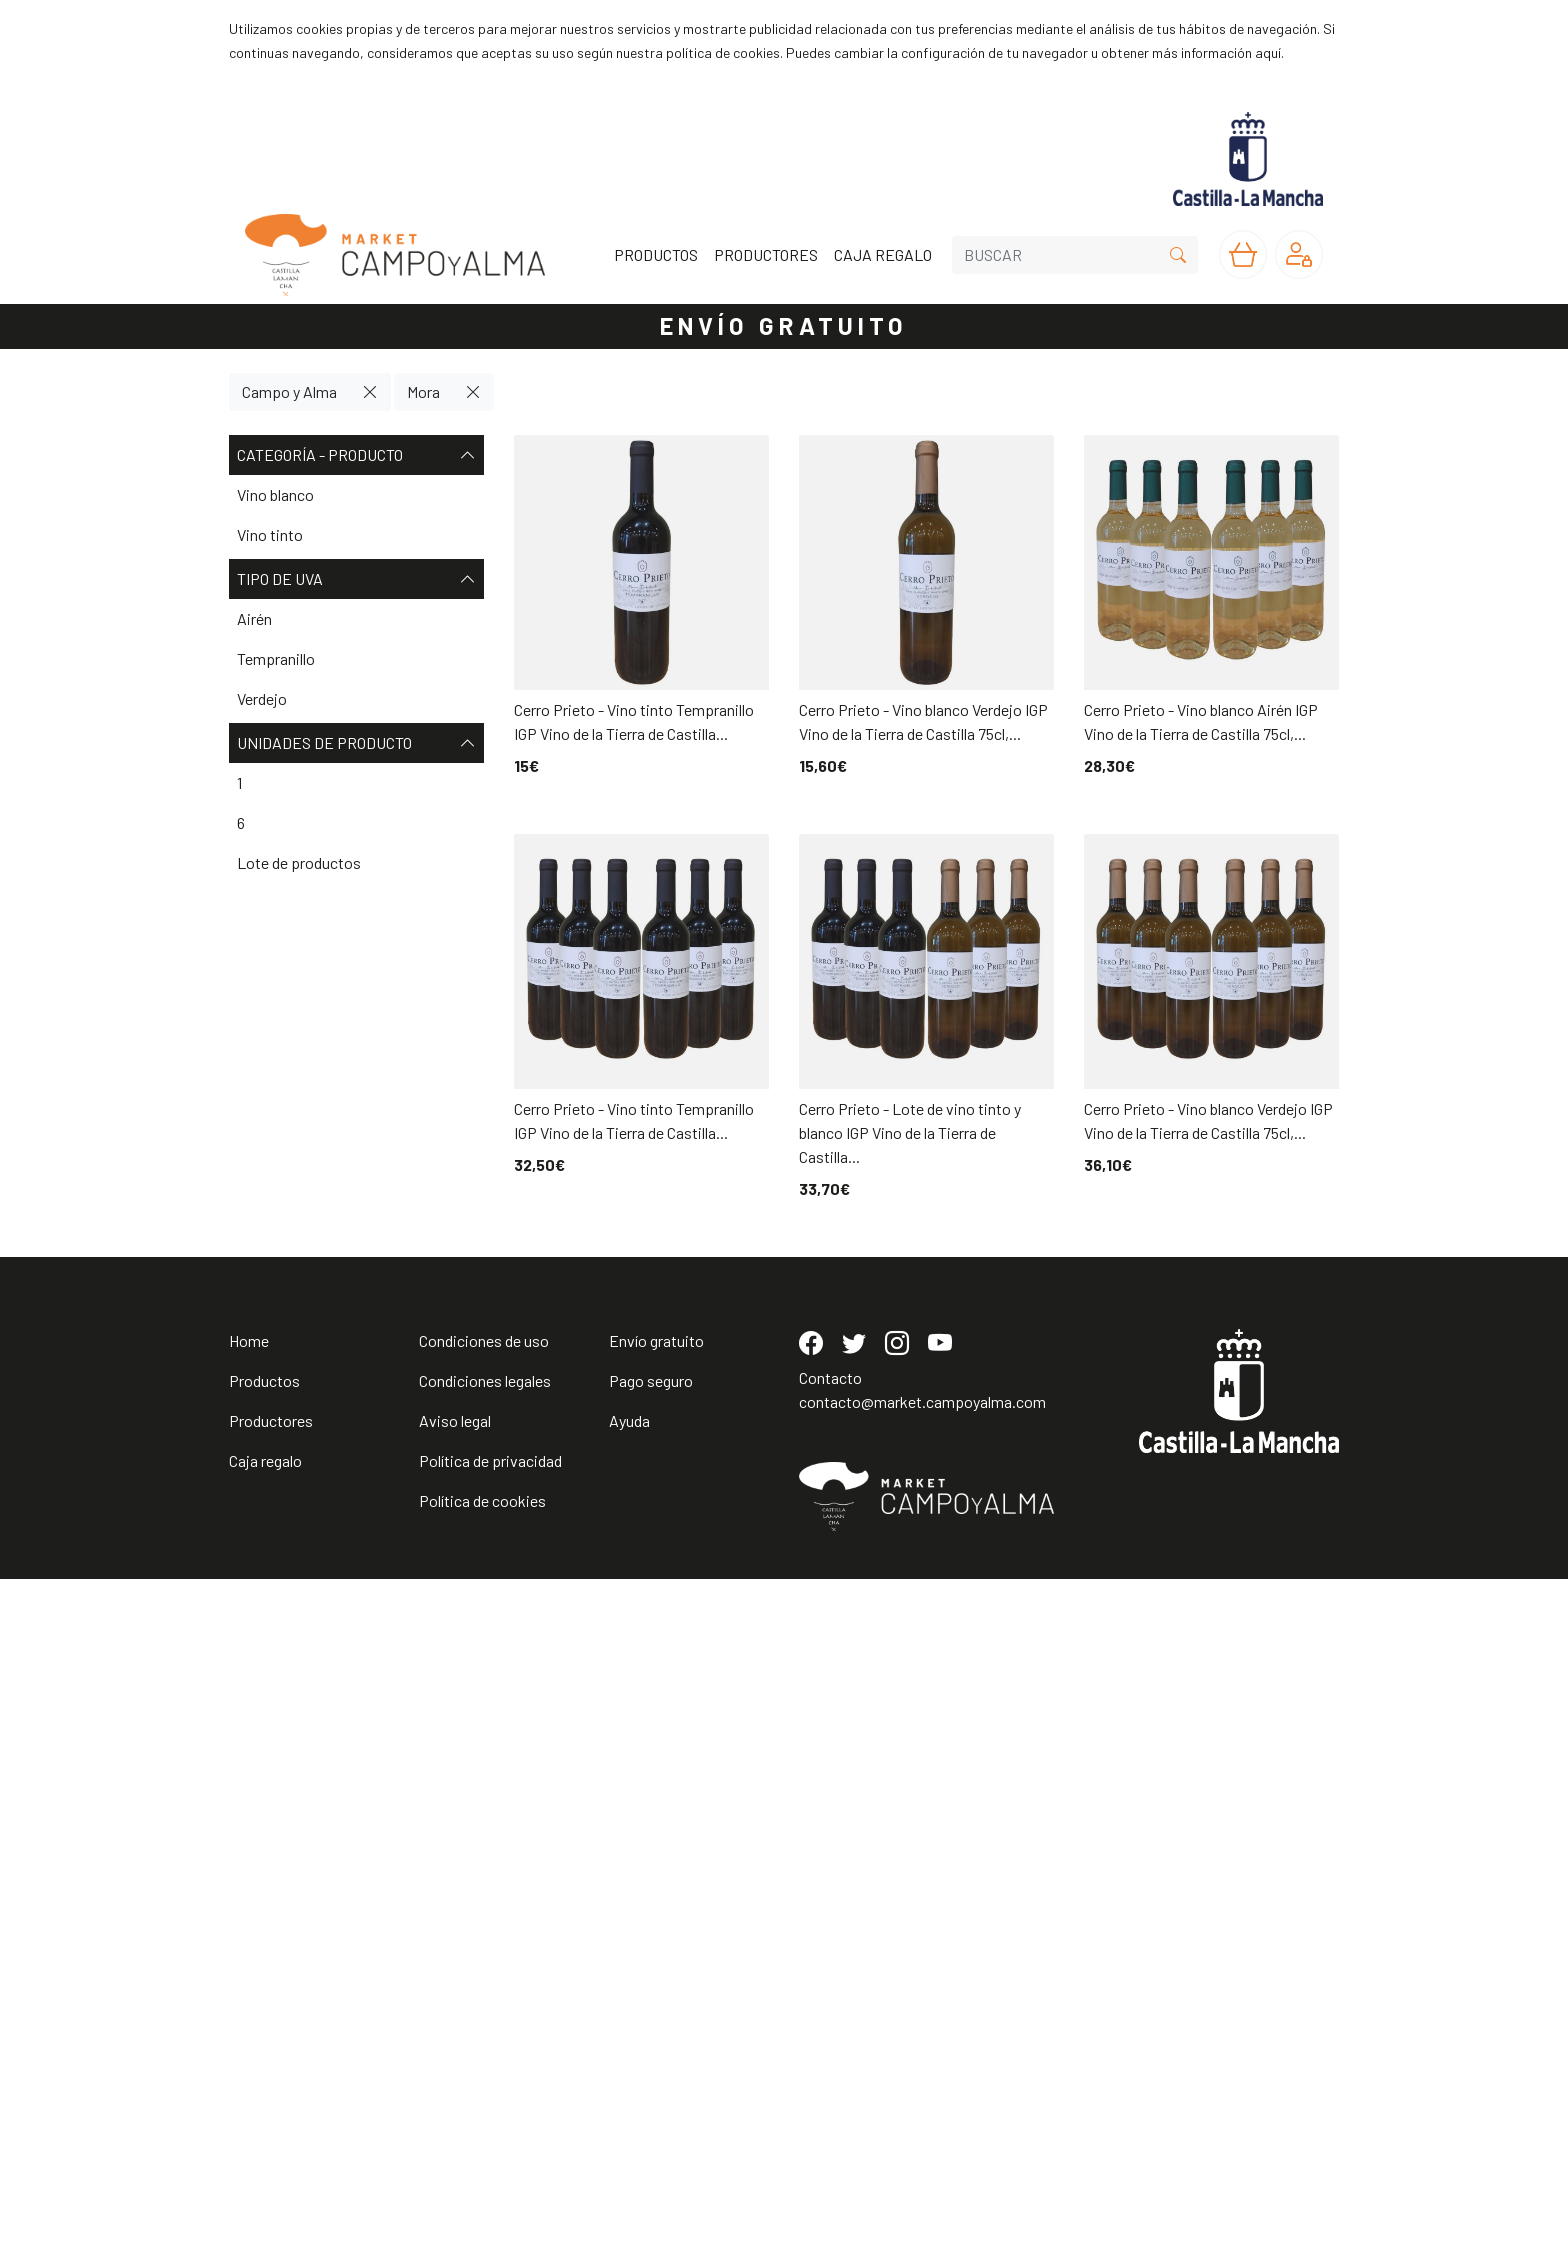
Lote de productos (299, 862)
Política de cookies (482, 2162)
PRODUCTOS (656, 254)
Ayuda (629, 2082)
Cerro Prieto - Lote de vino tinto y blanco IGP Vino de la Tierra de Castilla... (910, 1132)
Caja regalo (265, 2122)
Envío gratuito (656, 2002)
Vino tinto (270, 534)
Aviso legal (455, 2082)
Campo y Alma (289, 391)
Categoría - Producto (356, 455)
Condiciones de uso (484, 2002)
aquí (1268, 52)
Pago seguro (651, 2042)
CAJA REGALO (883, 254)
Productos (264, 2042)
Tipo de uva (356, 579)
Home (249, 2002)
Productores (271, 2082)
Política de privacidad (490, 2122)
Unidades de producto (356, 743)
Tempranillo (276, 658)
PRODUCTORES (766, 254)
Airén (254, 618)
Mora (423, 391)
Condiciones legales (485, 2042)
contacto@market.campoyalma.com (922, 2063)
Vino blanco (275, 494)
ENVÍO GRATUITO (784, 325)
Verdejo (262, 698)
